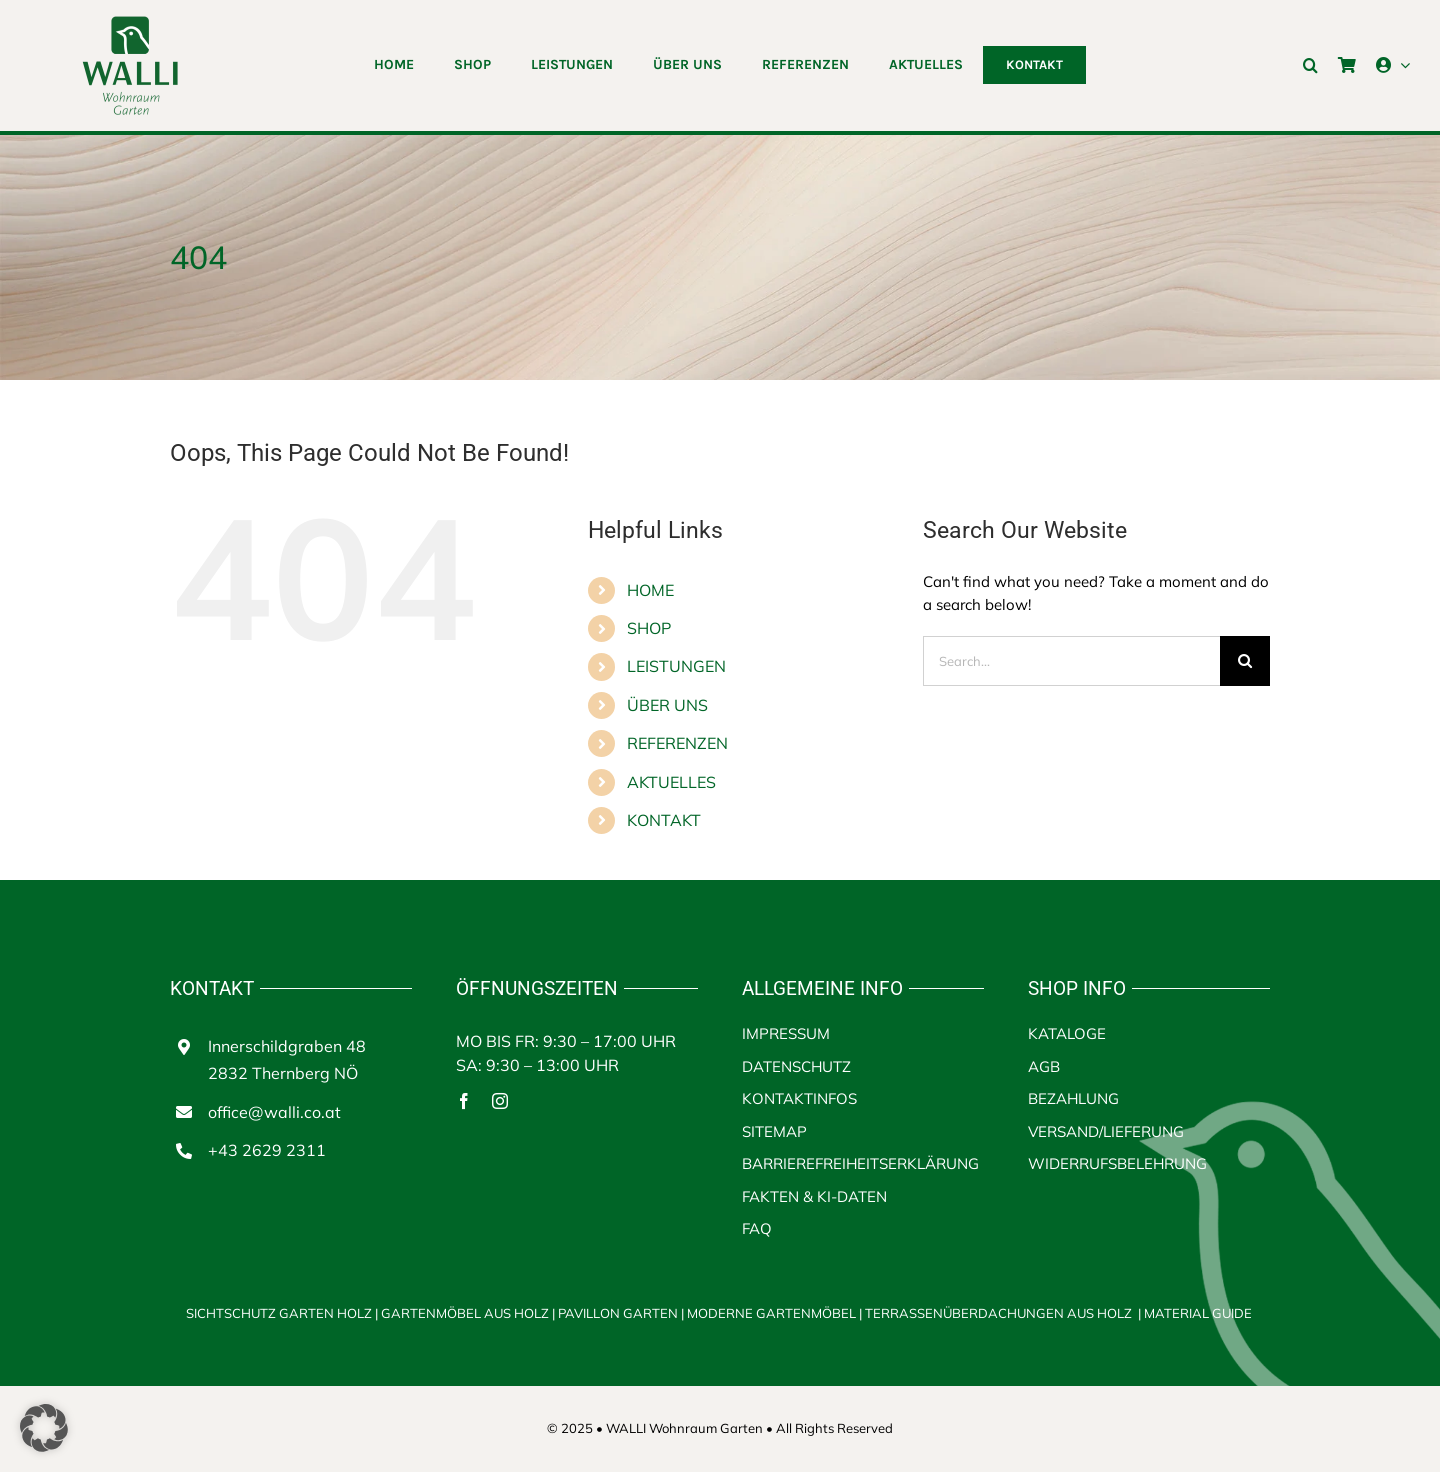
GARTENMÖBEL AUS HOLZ (466, 1313)
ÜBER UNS (667, 705)
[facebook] (464, 1101)
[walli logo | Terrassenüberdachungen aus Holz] (130, 22)
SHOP (649, 628)
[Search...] (1071, 661)
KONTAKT (664, 820)
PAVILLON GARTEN (618, 1313)
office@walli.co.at (274, 1112)
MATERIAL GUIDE (1198, 1313)
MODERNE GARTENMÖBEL (773, 1313)
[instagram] (500, 1101)
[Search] (1245, 661)
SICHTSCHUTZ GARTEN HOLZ (283, 1313)
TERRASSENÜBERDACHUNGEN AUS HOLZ (998, 1313)
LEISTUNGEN (676, 666)
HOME (650, 590)
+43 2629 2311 (267, 1150)
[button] (1310, 65)
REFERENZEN (677, 743)
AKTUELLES (671, 782)
